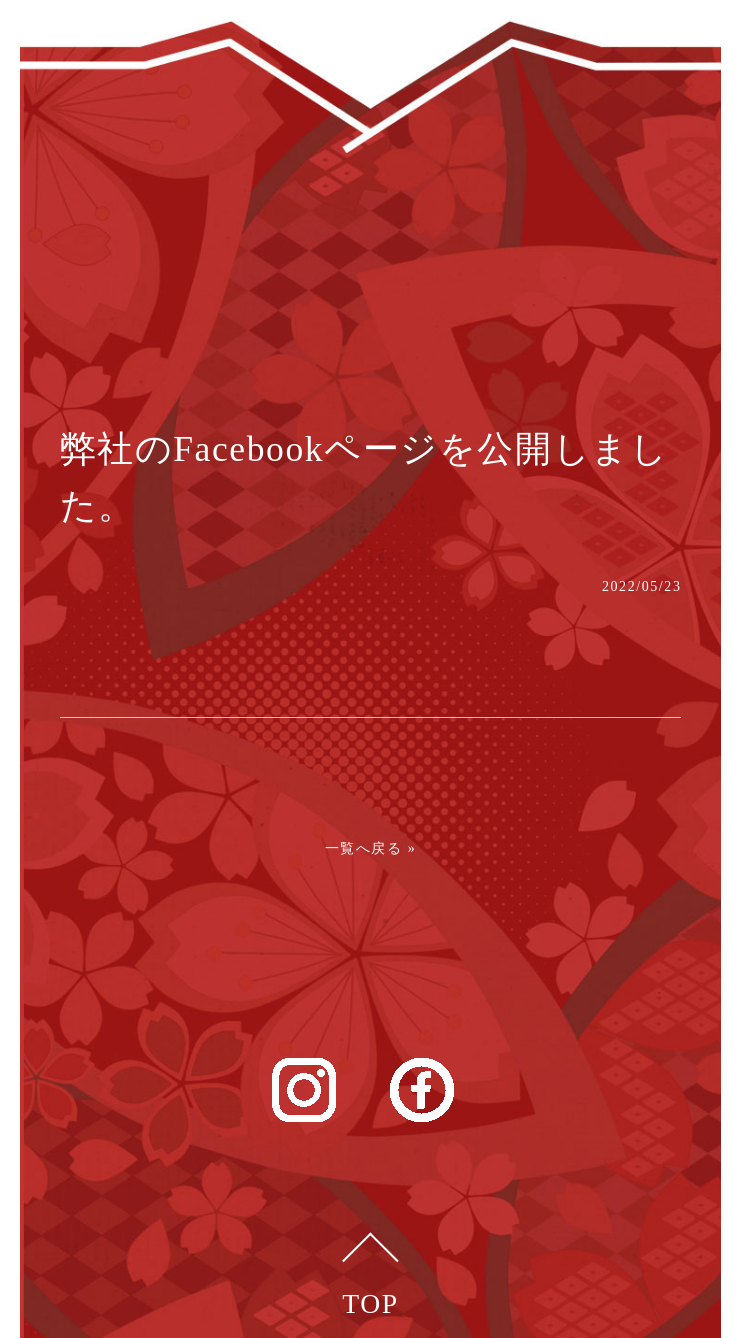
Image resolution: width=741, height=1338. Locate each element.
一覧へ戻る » (371, 848)
